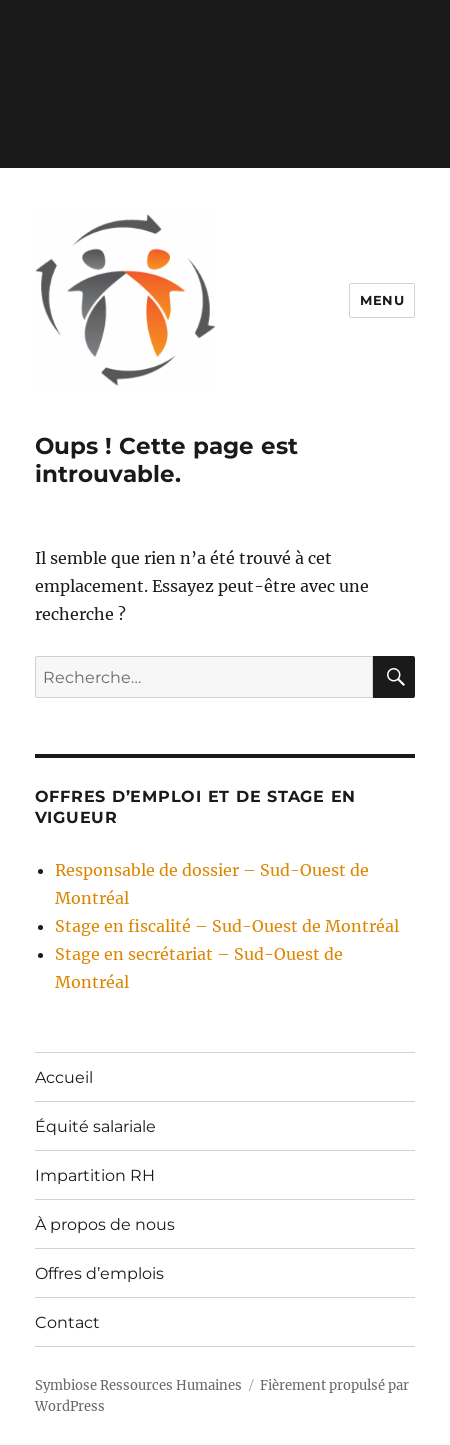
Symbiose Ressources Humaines (138, 1385)
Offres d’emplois (99, 1273)
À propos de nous (105, 1224)
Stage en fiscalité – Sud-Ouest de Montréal (227, 926)
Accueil (64, 1077)
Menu (382, 300)
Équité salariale (95, 1126)
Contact (67, 1322)
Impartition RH (95, 1175)
